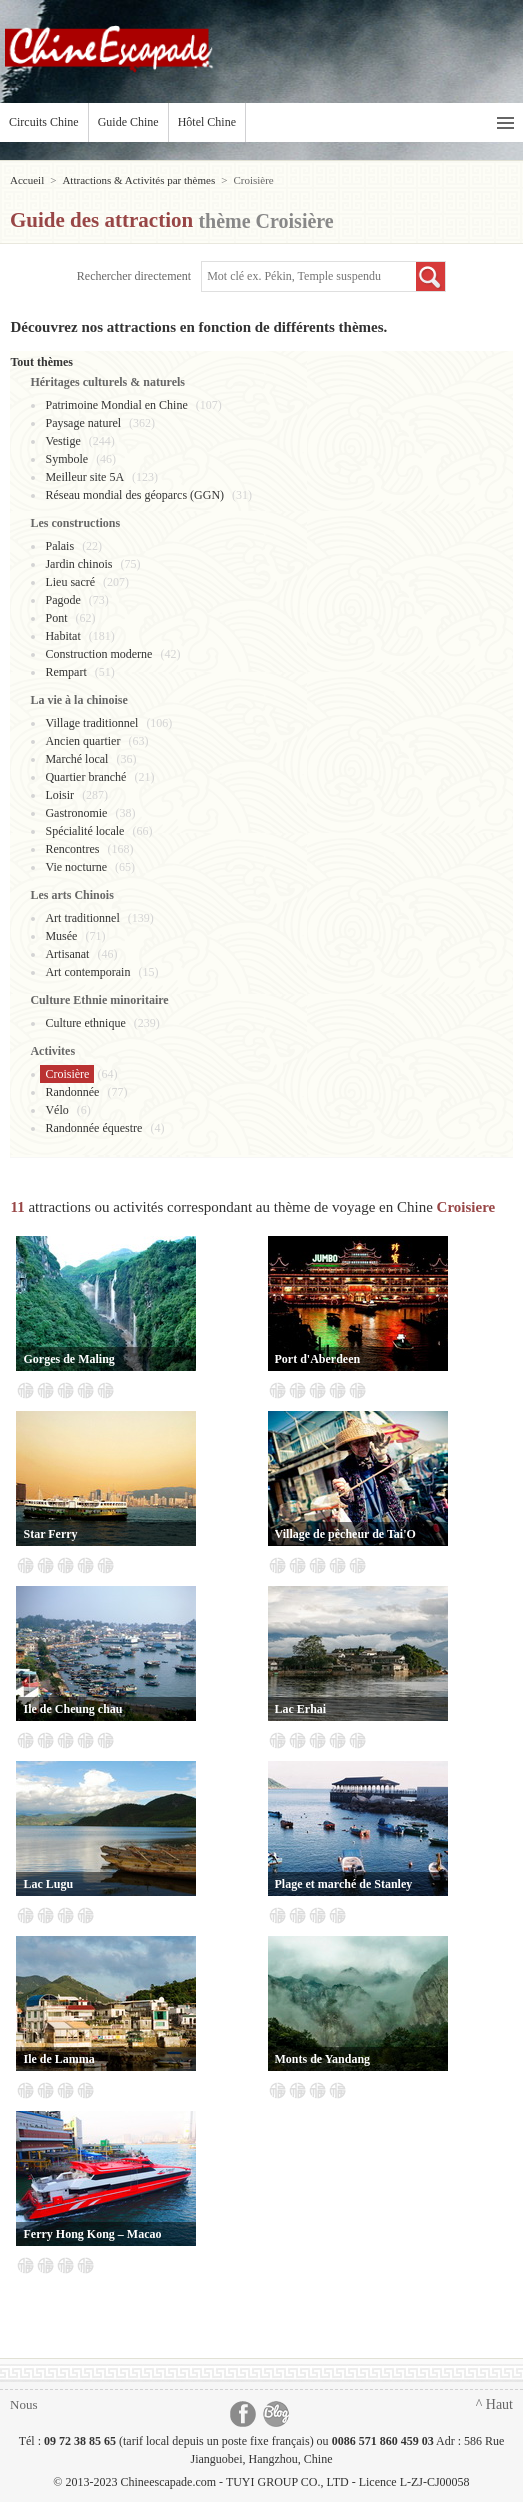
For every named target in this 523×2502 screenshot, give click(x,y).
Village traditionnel (91, 723)
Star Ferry (50, 1534)
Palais (59, 546)
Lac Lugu (48, 1884)
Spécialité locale (84, 831)
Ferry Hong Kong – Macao (92, 2234)
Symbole (66, 459)
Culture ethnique (85, 1023)
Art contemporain (87, 972)
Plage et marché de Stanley (344, 1884)
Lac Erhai (301, 1709)
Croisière (67, 1074)
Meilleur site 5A (84, 477)
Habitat (62, 636)
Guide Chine (128, 122)
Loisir (59, 795)
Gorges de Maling (68, 1359)
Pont (56, 618)
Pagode (62, 600)
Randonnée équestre (93, 1128)
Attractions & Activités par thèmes (138, 180)
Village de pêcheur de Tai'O (345, 1534)
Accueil (27, 180)
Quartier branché (85, 777)
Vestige (62, 441)
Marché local (76, 759)
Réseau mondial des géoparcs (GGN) (134, 495)
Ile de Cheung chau (72, 1709)
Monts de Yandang (323, 2059)
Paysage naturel (83, 423)
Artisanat (67, 954)
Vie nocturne (76, 867)
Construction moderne (98, 654)
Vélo (56, 1110)
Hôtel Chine (207, 122)
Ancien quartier (82, 741)
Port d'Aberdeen (318, 1359)
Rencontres (72, 849)
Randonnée (72, 1092)
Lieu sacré (70, 582)
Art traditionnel (82, 918)
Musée (61, 936)
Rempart (65, 672)
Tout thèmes (41, 362)
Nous (23, 2404)
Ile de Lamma (58, 2059)
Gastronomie (76, 813)
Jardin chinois (78, 564)
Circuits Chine (44, 122)
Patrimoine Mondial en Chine (116, 405)
